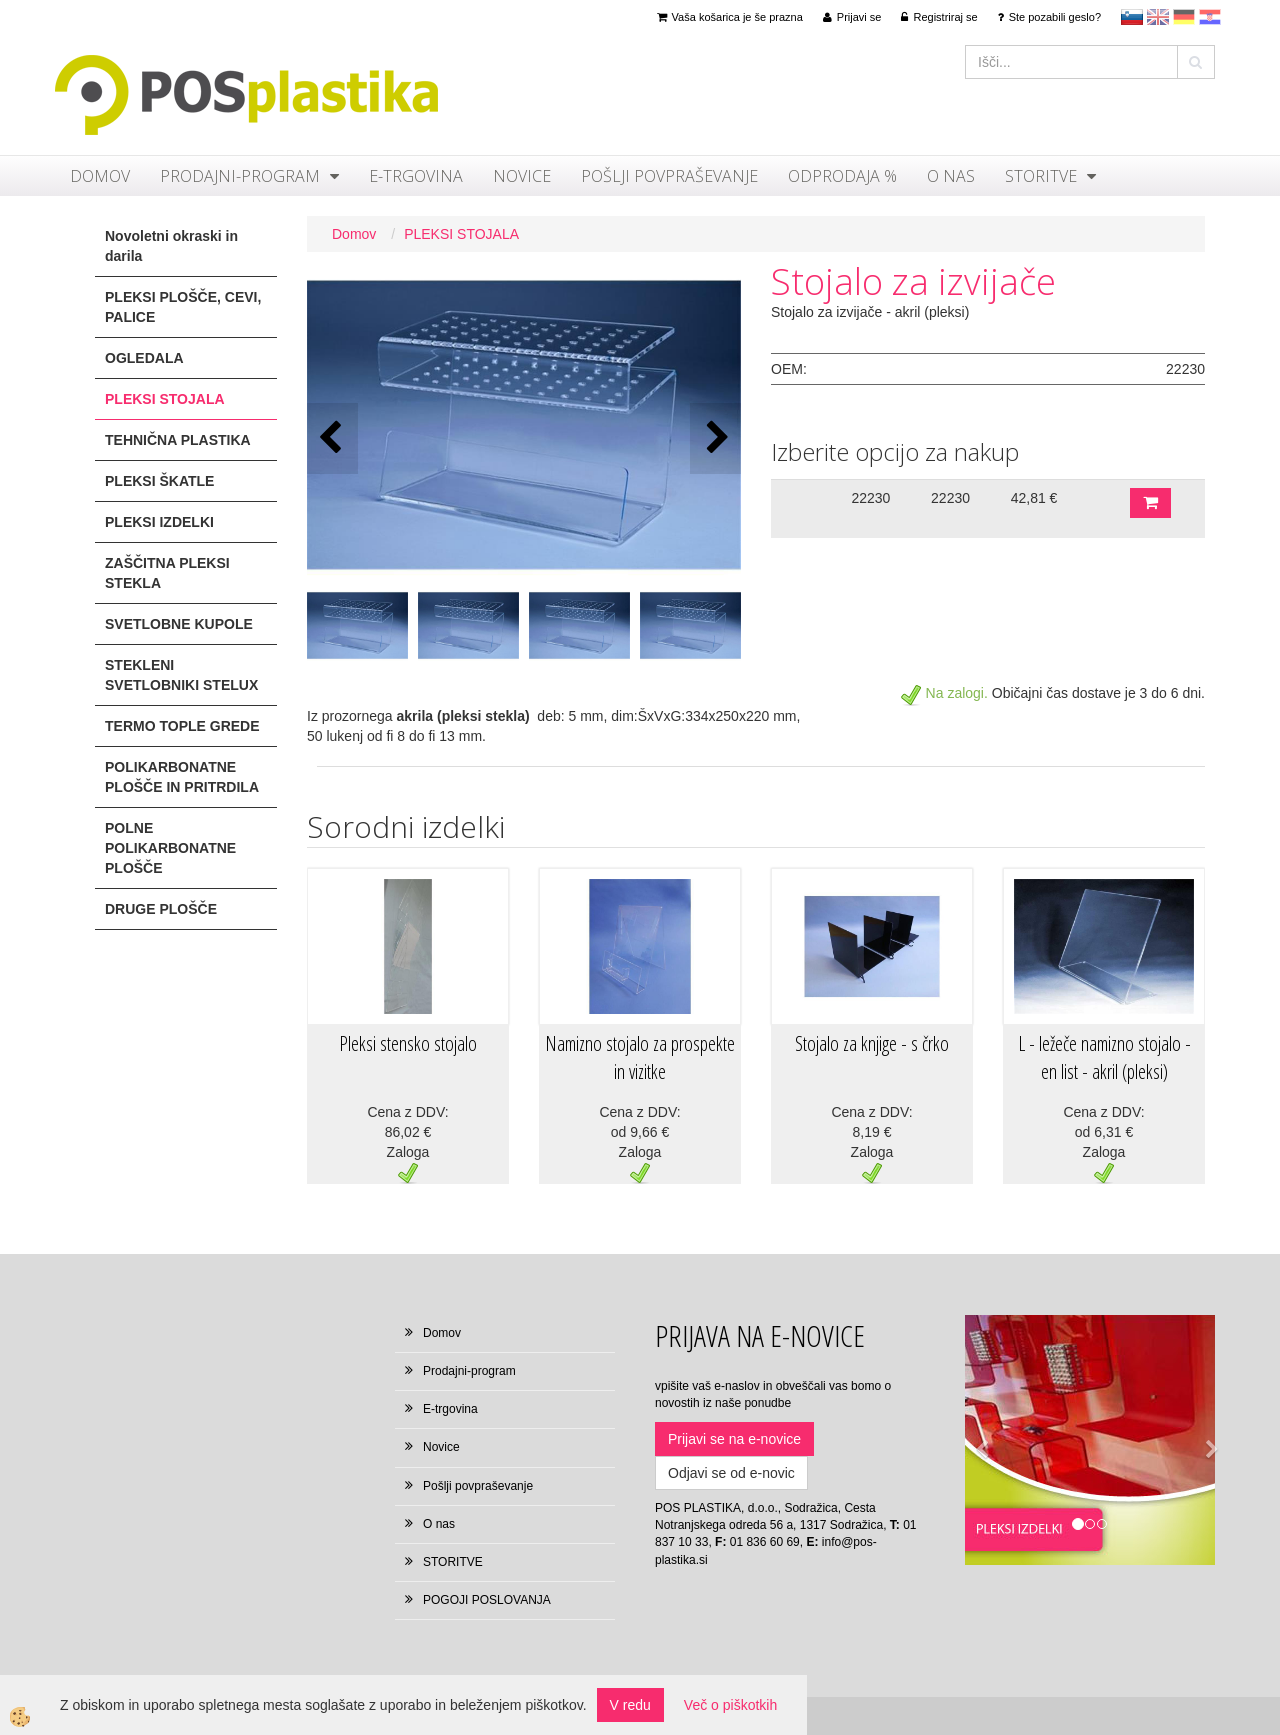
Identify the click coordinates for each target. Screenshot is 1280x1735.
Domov (100, 176)
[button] (715, 438)
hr (1210, 17)
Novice (522, 176)
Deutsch (1184, 17)
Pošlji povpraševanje (669, 176)
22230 (870, 498)
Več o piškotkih (730, 1705)
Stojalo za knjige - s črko (872, 1043)
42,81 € (1034, 498)
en (1158, 17)
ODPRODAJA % (842, 176)
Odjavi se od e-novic (731, 1473)
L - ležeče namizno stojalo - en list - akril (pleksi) (1104, 1058)
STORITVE (1041, 176)
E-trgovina (416, 176)
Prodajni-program (240, 176)
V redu (630, 1705)
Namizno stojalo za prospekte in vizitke (640, 1058)
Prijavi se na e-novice (734, 1439)
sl (1132, 17)
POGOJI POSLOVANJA (487, 1600)
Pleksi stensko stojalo (408, 1043)
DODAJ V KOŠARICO (1150, 503)
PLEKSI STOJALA (461, 234)
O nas (951, 176)
